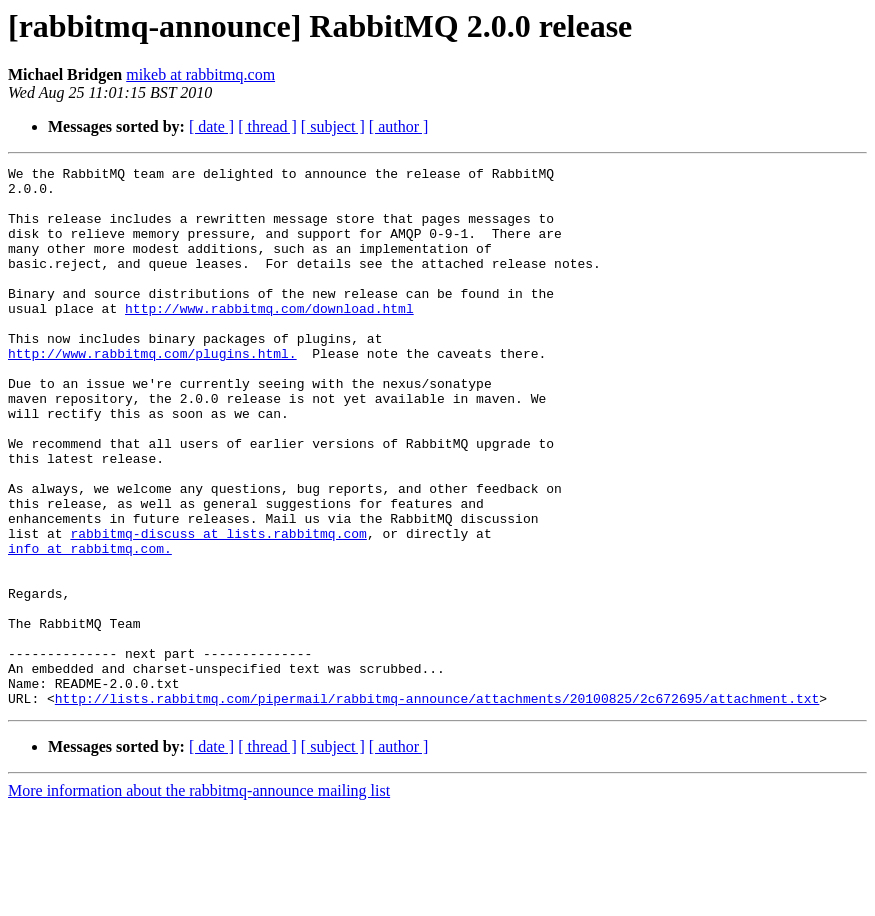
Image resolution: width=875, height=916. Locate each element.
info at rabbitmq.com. (90, 626)
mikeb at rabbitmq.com (200, 74)
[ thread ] (267, 126)
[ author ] (399, 126)
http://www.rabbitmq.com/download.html (269, 338)
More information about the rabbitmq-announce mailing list (199, 898)
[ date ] (211, 126)
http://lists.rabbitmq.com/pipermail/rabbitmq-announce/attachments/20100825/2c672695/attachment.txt (437, 806)
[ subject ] (333, 126)
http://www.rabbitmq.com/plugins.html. (152, 392)
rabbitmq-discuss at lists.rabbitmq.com (218, 608)
